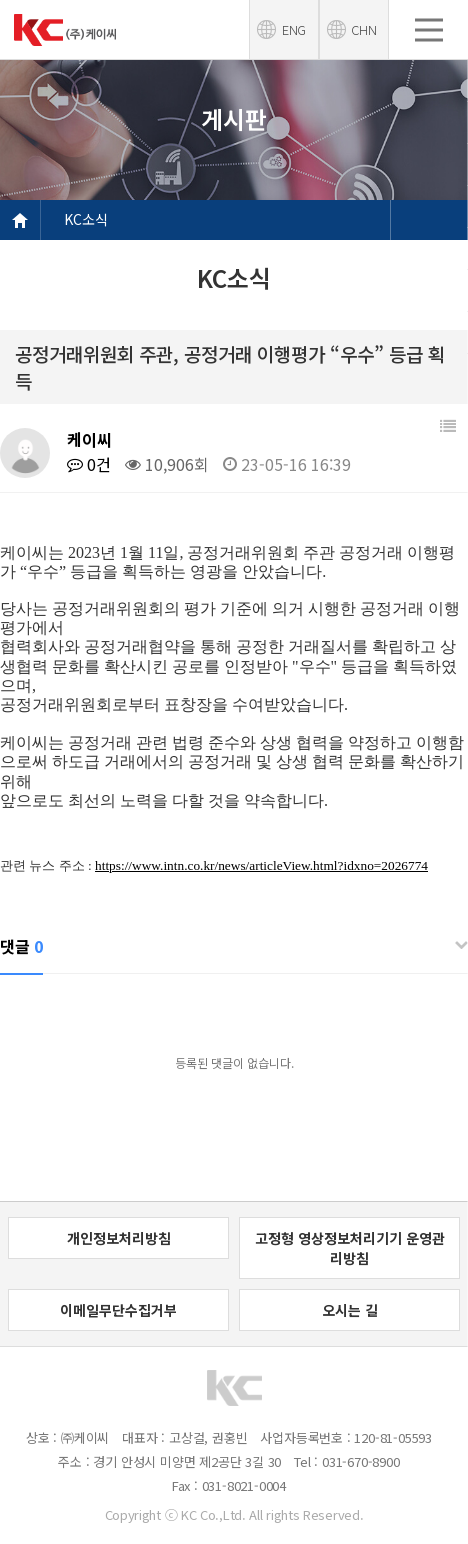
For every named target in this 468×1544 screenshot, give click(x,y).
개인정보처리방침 (119, 1238)
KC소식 (86, 219)
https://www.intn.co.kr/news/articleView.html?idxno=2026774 (261, 865)
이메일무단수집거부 (118, 1310)
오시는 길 (350, 1310)
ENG (294, 29)
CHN (363, 29)
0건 (89, 464)
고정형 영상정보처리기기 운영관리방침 (350, 1248)
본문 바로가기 (0, 0)
